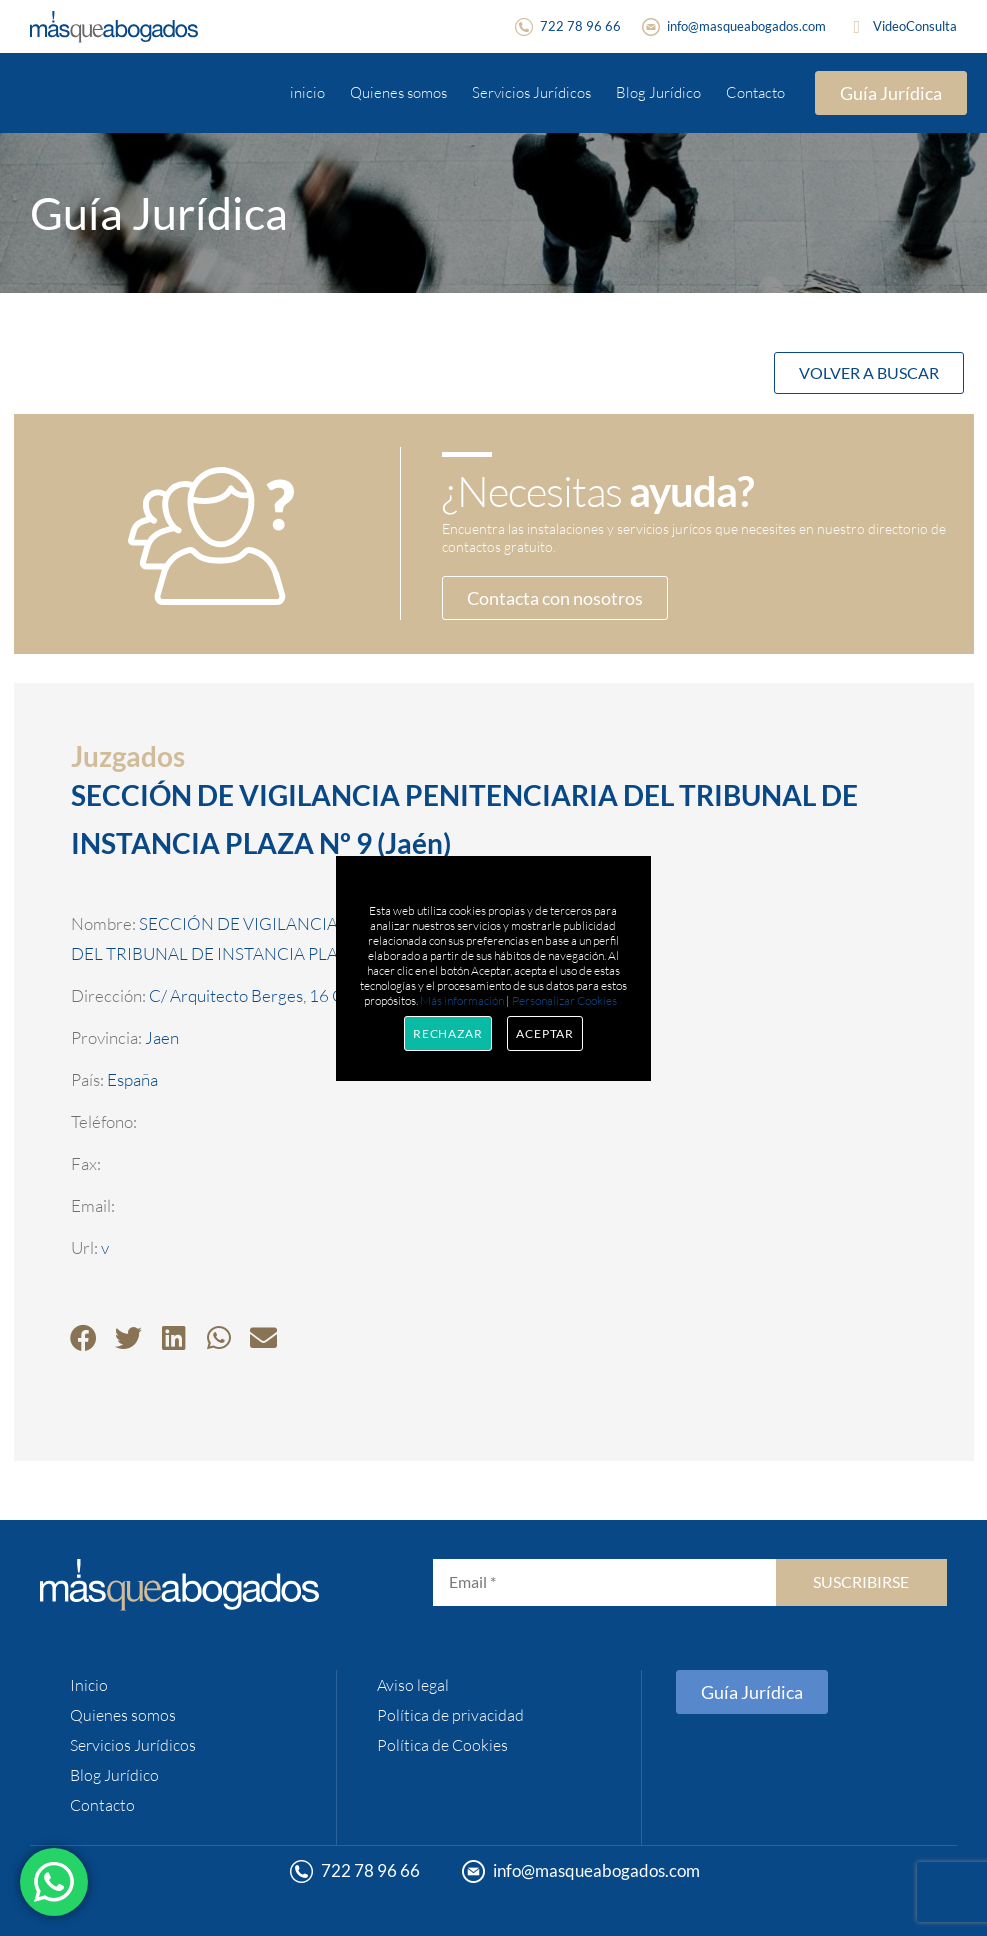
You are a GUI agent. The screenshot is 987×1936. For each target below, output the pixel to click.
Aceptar (545, 1033)
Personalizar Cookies (564, 1000)
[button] (83, 1337)
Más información (462, 1000)
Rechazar (448, 1033)
